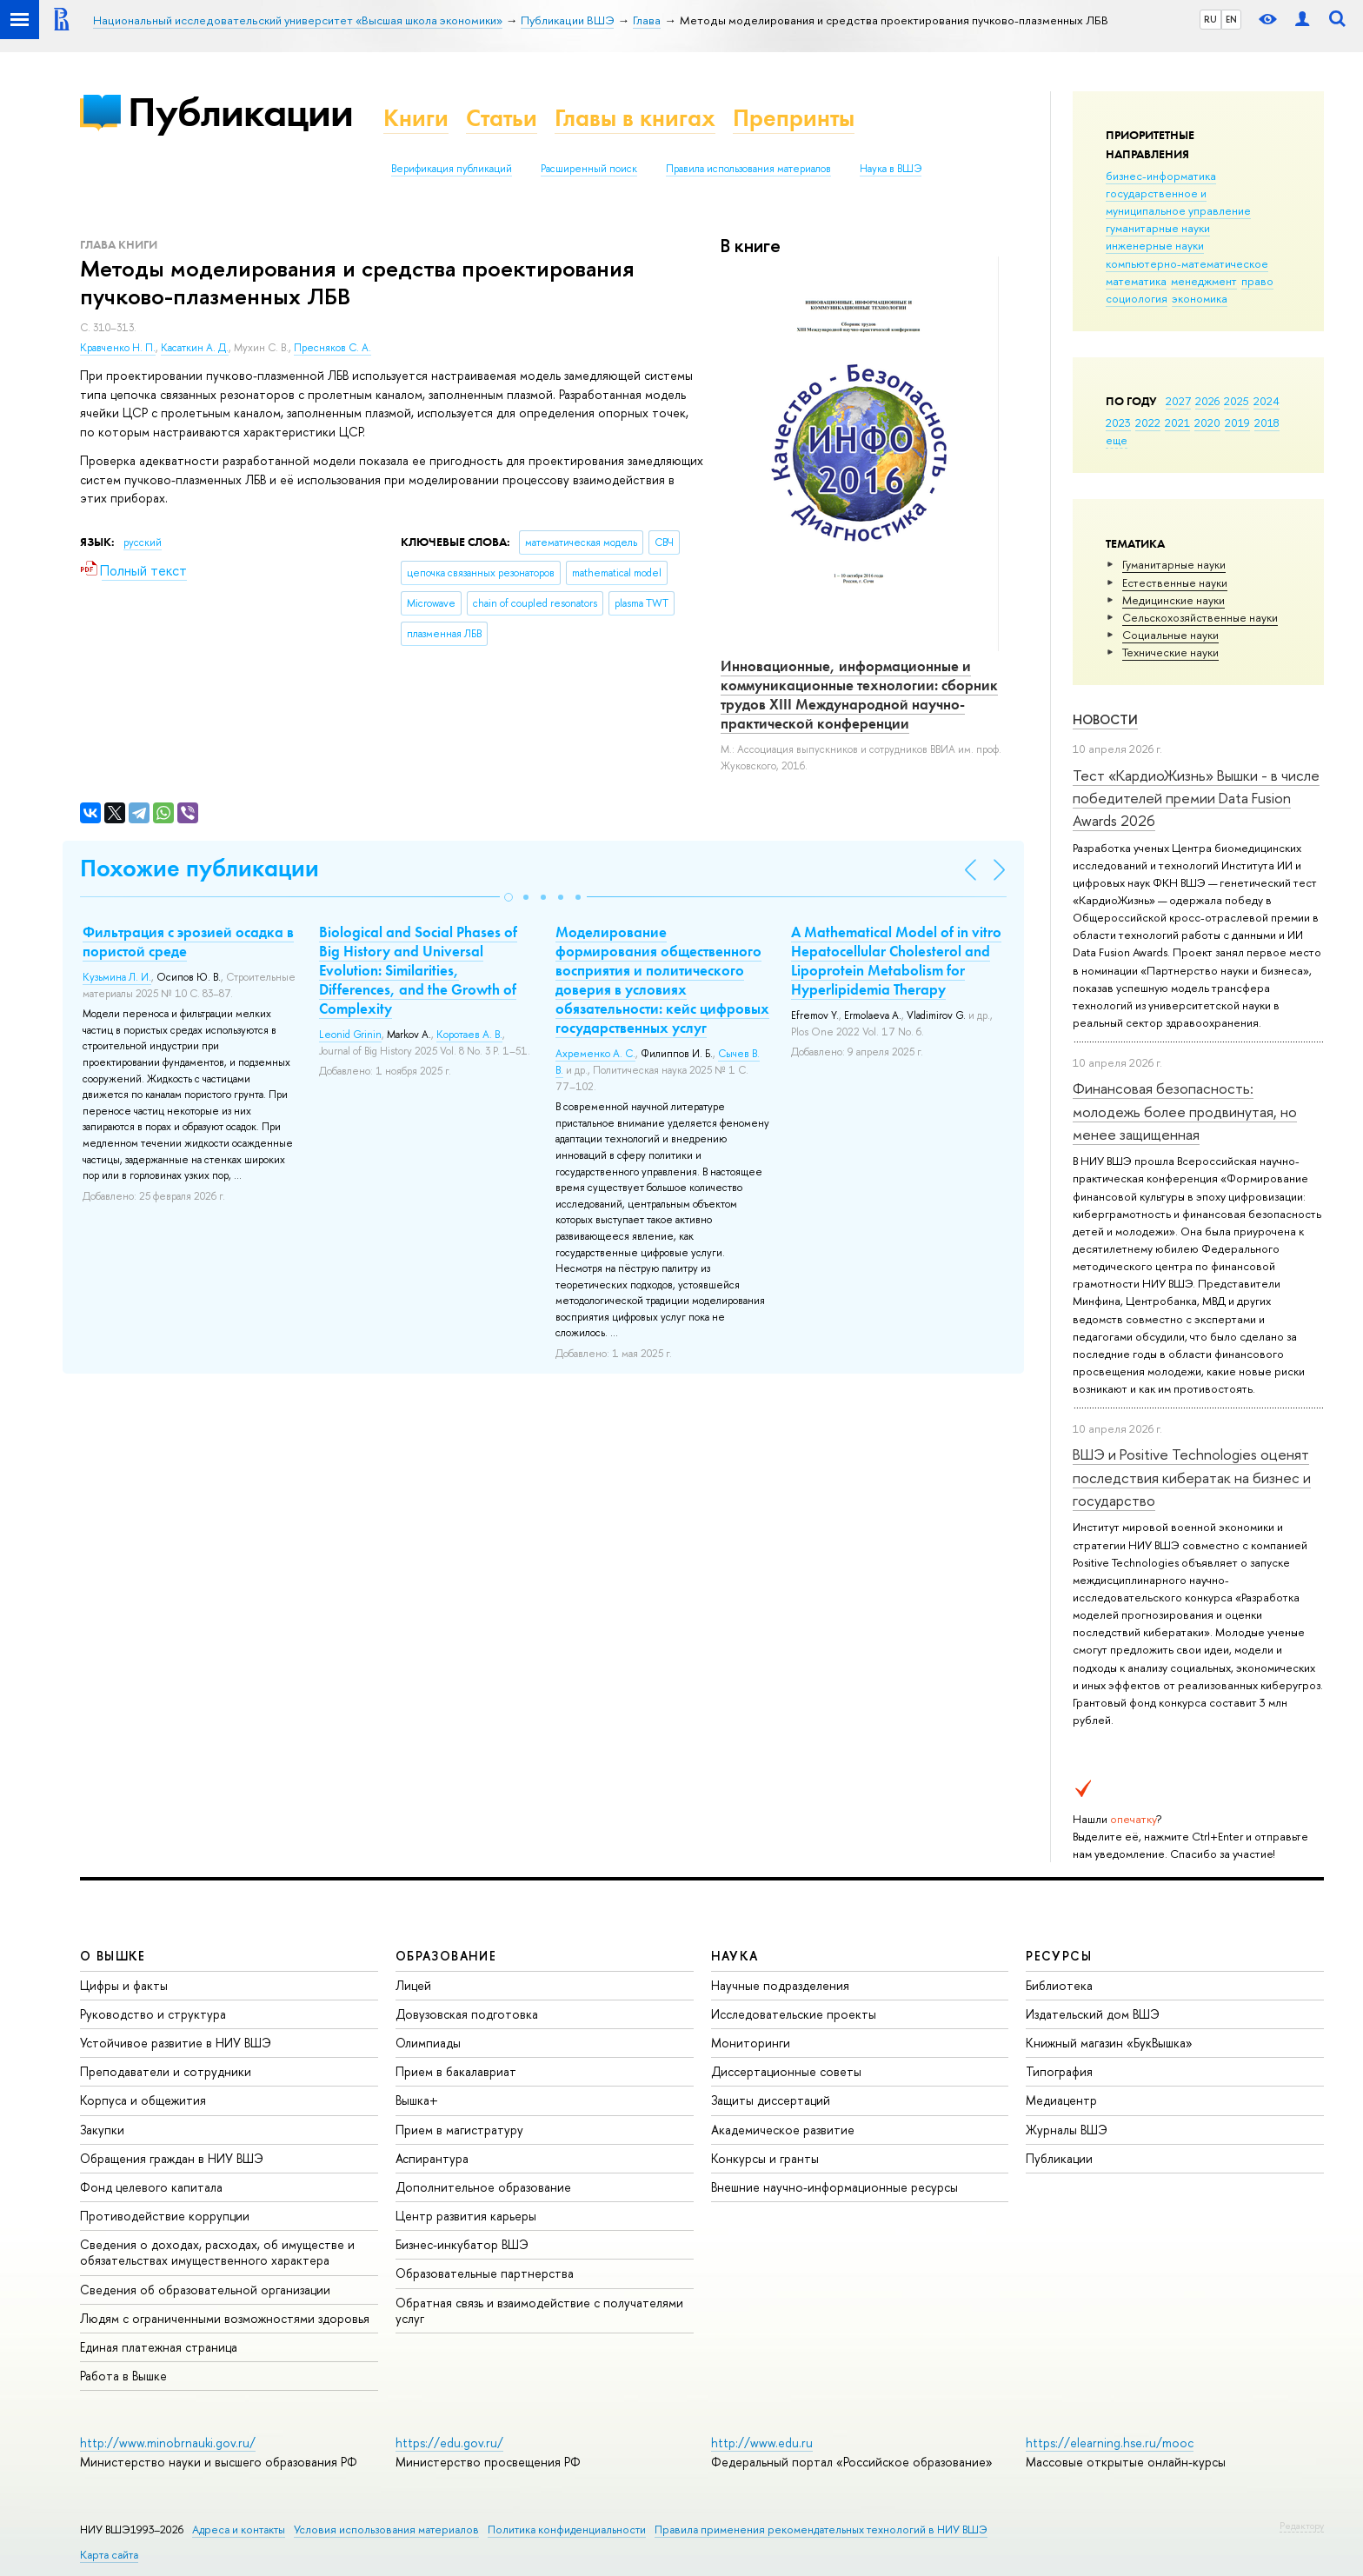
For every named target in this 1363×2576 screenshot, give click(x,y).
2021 (1177, 422)
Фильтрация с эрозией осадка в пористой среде (188, 941)
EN (1231, 19)
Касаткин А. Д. (195, 348)
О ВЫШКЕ (113, 1955)
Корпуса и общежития (143, 2100)
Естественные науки (1174, 582)
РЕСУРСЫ (1059, 1955)
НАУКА (735, 1955)
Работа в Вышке (123, 2375)
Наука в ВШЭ (890, 169)
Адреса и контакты (238, 2529)
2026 (1207, 401)
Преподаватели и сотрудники (165, 2071)
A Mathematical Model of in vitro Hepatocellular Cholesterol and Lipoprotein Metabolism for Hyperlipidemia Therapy (896, 960)
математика (1136, 281)
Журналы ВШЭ (1066, 2129)
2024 (1266, 401)
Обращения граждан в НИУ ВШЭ (171, 2158)
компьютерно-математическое (1187, 263)
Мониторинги (750, 2042)
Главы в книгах (635, 118)
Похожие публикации (199, 868)
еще (1116, 440)
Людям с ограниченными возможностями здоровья (224, 2318)
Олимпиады (428, 2042)
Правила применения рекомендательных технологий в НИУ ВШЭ (821, 2529)
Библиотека (1059, 1985)
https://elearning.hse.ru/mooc (1109, 2442)
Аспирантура (432, 2158)
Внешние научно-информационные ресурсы (834, 2187)
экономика (1199, 298)
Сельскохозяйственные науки (1200, 617)
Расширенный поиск (589, 169)
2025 (1236, 401)
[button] (508, 897)
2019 (1237, 422)
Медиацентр (1061, 2100)
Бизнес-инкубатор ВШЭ (462, 2244)
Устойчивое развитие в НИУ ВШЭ (175, 2042)
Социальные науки (1170, 634)
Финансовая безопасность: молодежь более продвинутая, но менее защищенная (1185, 1111)
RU (1210, 19)
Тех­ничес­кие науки (1170, 652)
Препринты (793, 118)
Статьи (501, 118)
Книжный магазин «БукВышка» (1109, 2042)
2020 (1207, 422)
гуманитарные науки (1158, 228)
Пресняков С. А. (332, 348)
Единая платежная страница (158, 2347)
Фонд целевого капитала (151, 2187)
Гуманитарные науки (1174, 564)
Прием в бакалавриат (456, 2071)
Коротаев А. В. (469, 1035)
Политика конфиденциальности (567, 2529)
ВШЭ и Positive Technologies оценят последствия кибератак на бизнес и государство (1192, 1477)
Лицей (413, 1985)
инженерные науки (1155, 245)
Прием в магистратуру (459, 2129)
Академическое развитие (782, 2129)
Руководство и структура (153, 2014)
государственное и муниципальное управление (1178, 201)
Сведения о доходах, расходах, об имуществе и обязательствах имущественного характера (217, 2252)
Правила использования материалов (748, 169)
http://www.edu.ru (762, 2442)
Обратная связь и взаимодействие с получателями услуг (539, 2310)
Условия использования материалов (386, 2529)
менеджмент (1204, 281)
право (1257, 281)
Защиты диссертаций (770, 2100)
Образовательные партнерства (485, 2273)
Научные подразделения (780, 1985)
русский (142, 542)
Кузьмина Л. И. (117, 977)
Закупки (102, 2129)
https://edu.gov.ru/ (449, 2442)
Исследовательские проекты (793, 2014)
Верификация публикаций (451, 169)
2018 (1267, 422)
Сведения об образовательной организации (205, 2289)
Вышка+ (417, 2100)
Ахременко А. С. (595, 1054)
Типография (1059, 2071)
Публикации (240, 111)
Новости (1105, 719)
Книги (416, 118)
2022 (1147, 422)
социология (1136, 298)
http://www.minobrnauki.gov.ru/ (168, 2442)
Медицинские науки (1173, 600)
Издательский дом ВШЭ (1093, 2014)
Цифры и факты (124, 1985)
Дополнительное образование (483, 2187)
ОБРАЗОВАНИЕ (446, 1955)
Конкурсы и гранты (765, 2158)
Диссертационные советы (786, 2071)
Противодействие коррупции (164, 2215)
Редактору (1302, 2525)
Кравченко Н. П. (118, 348)
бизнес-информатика (1161, 175)
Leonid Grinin (350, 1035)
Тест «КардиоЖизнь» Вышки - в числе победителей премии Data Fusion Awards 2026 (1196, 798)
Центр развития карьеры (466, 2215)
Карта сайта (109, 2554)
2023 (1118, 422)
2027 (1178, 401)
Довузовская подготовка (467, 2014)
